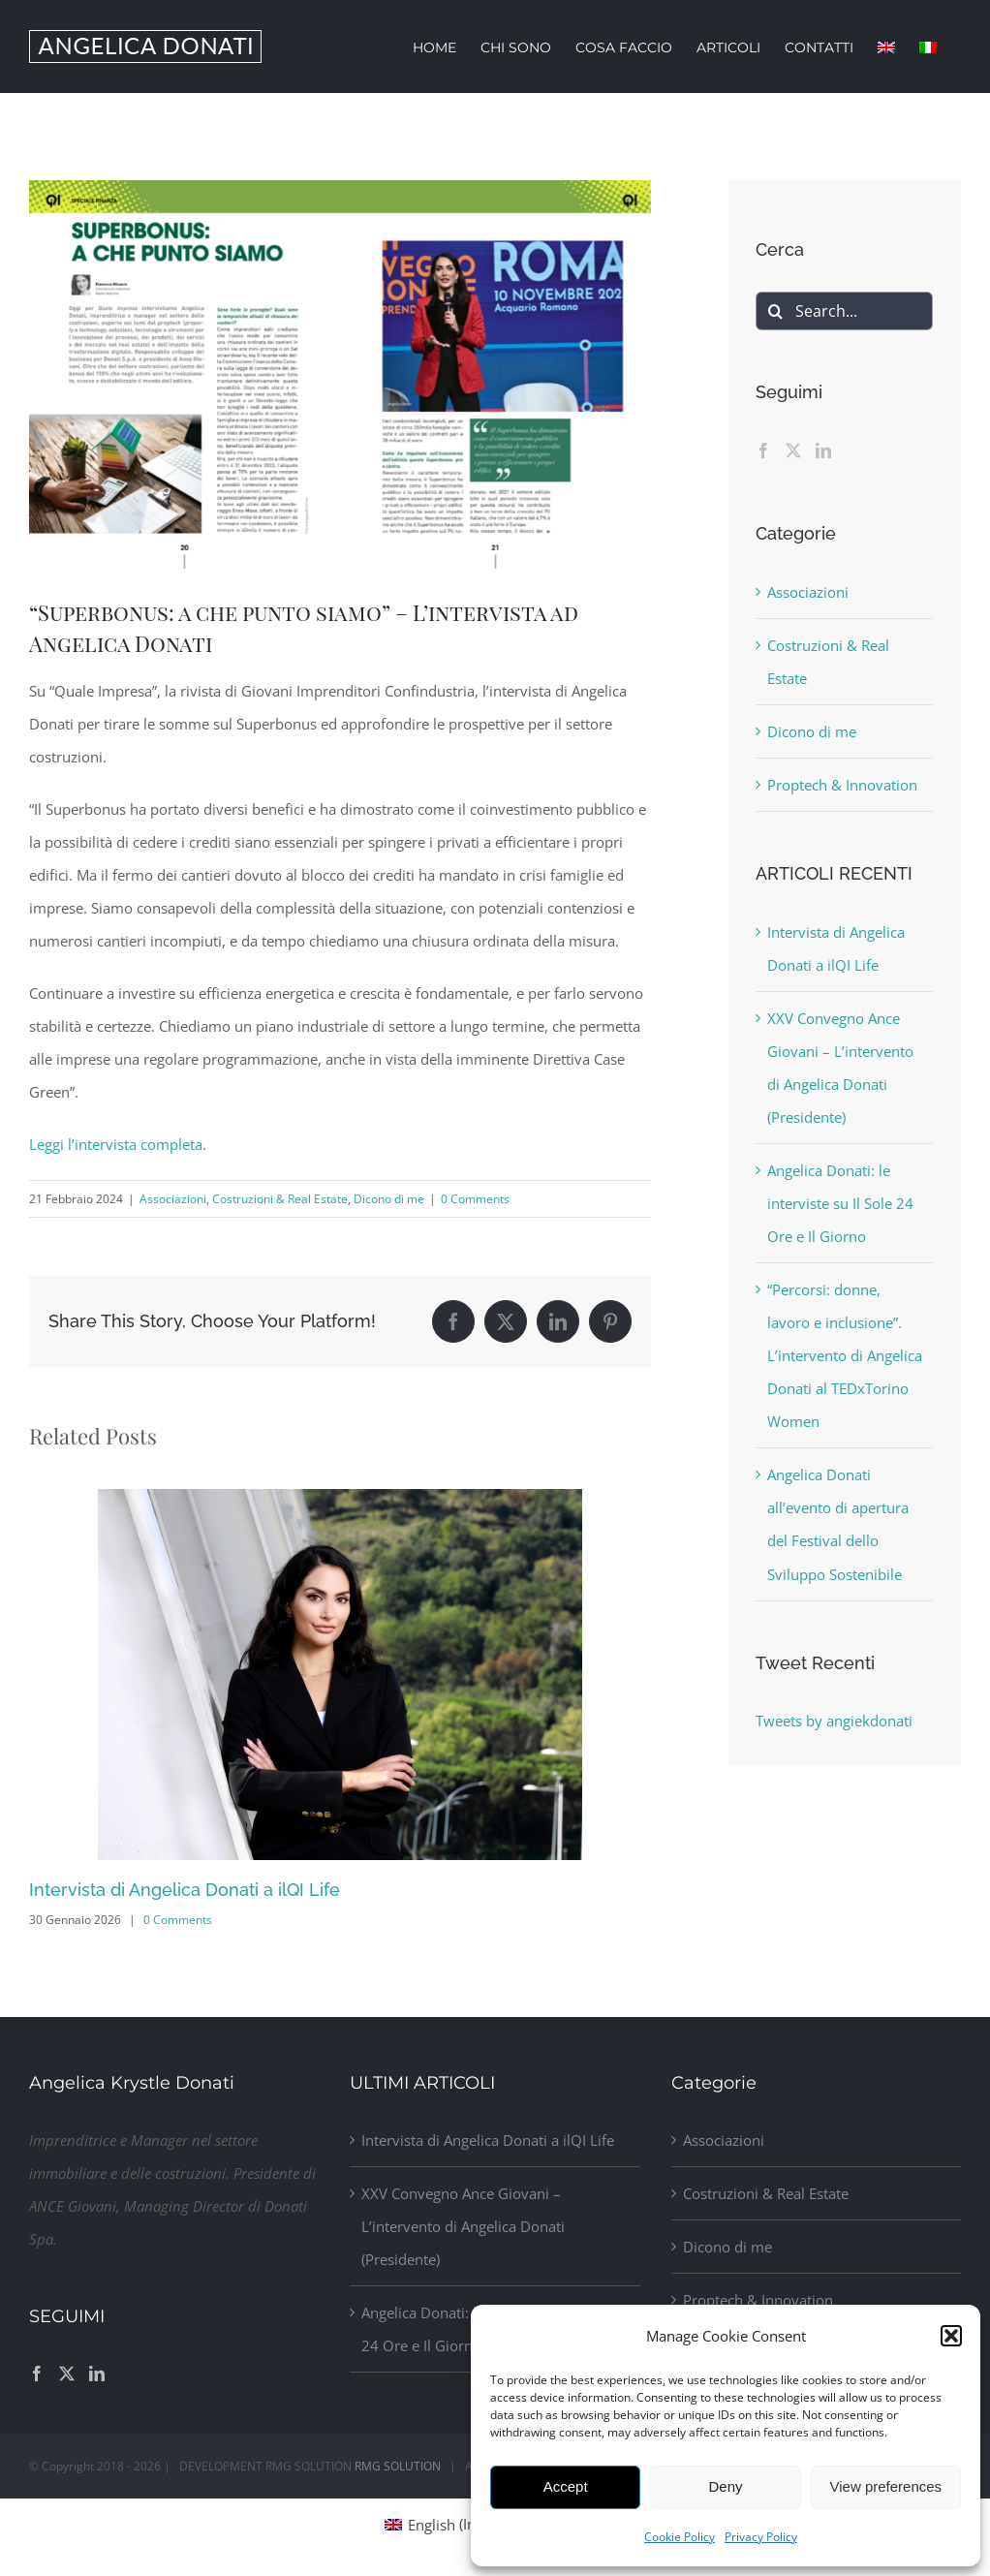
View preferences (886, 2486)
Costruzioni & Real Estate (280, 1199)
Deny (725, 2486)
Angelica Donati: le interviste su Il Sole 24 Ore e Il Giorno (840, 1203)
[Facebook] (763, 450)
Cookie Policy (679, 2537)
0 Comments (475, 1199)
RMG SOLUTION (398, 2466)
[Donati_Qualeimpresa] (340, 374)
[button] (951, 2335)
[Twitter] (793, 450)
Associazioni (172, 1199)
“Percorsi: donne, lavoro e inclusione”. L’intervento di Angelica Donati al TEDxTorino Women (844, 1355)
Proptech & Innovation (842, 784)
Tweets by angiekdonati (834, 1720)
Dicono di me (389, 1199)
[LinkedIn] (823, 450)
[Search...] (844, 311)
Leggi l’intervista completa (115, 1144)
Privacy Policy (761, 2537)
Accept (565, 2486)
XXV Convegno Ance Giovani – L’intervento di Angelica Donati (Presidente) (463, 2226)
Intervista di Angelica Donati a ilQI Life (184, 1889)
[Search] (775, 311)
